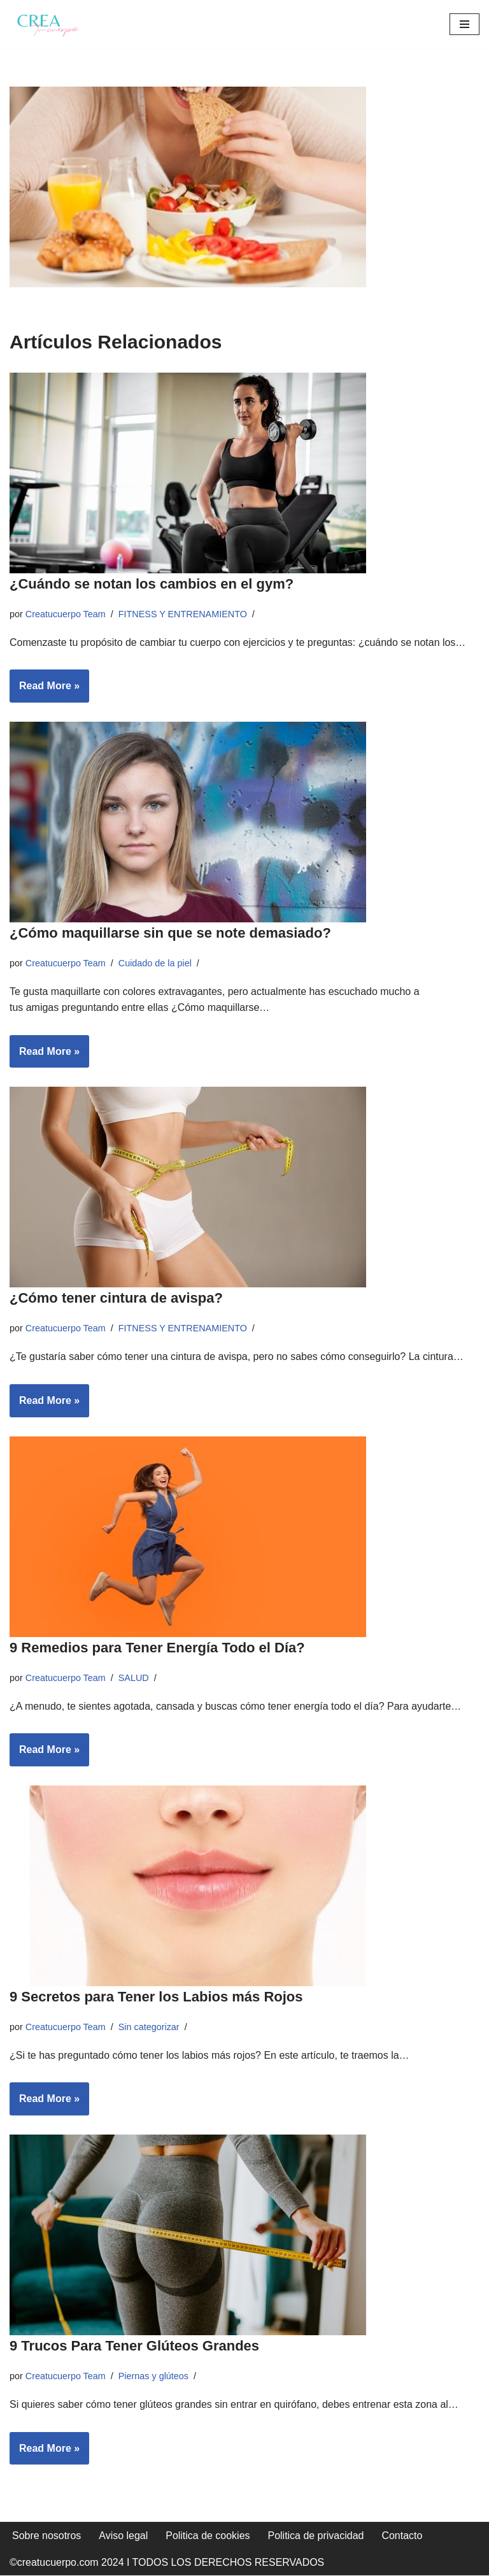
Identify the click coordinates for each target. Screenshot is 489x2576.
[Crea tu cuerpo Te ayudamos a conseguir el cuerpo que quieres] (48, 24)
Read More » (45, 690)
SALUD (133, 1678)
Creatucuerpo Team (65, 614)
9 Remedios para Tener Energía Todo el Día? (157, 1648)
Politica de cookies (208, 2536)
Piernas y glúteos (153, 2376)
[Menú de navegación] (464, 24)
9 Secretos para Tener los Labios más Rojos (156, 1997)
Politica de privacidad (316, 2536)
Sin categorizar (149, 2027)
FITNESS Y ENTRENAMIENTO (182, 614)
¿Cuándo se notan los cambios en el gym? (152, 584)
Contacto (402, 2536)
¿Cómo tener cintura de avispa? (116, 1298)
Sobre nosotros (47, 2536)
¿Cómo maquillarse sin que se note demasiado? (172, 933)
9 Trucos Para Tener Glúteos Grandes (134, 2346)
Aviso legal (123, 2536)
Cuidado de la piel (155, 963)
